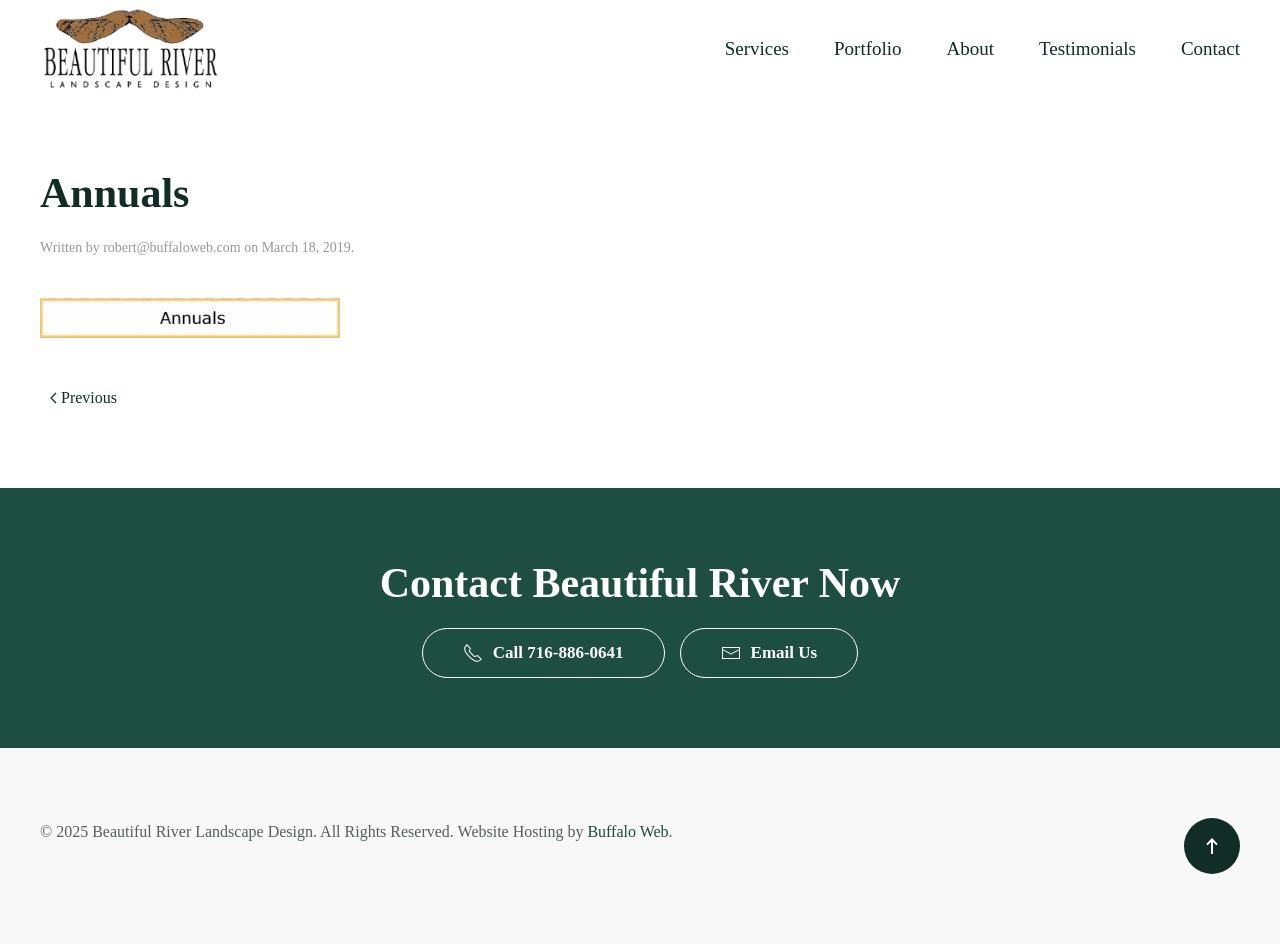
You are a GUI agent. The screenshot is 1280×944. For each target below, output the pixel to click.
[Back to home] (130, 48)
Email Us (769, 653)
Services (757, 48)
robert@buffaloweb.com (171, 247)
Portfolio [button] (868, 48)
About (971, 48)
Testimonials (1087, 48)
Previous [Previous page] (83, 397)
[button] (1212, 846)
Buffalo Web (627, 831)
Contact (1210, 48)
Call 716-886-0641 (543, 653)
